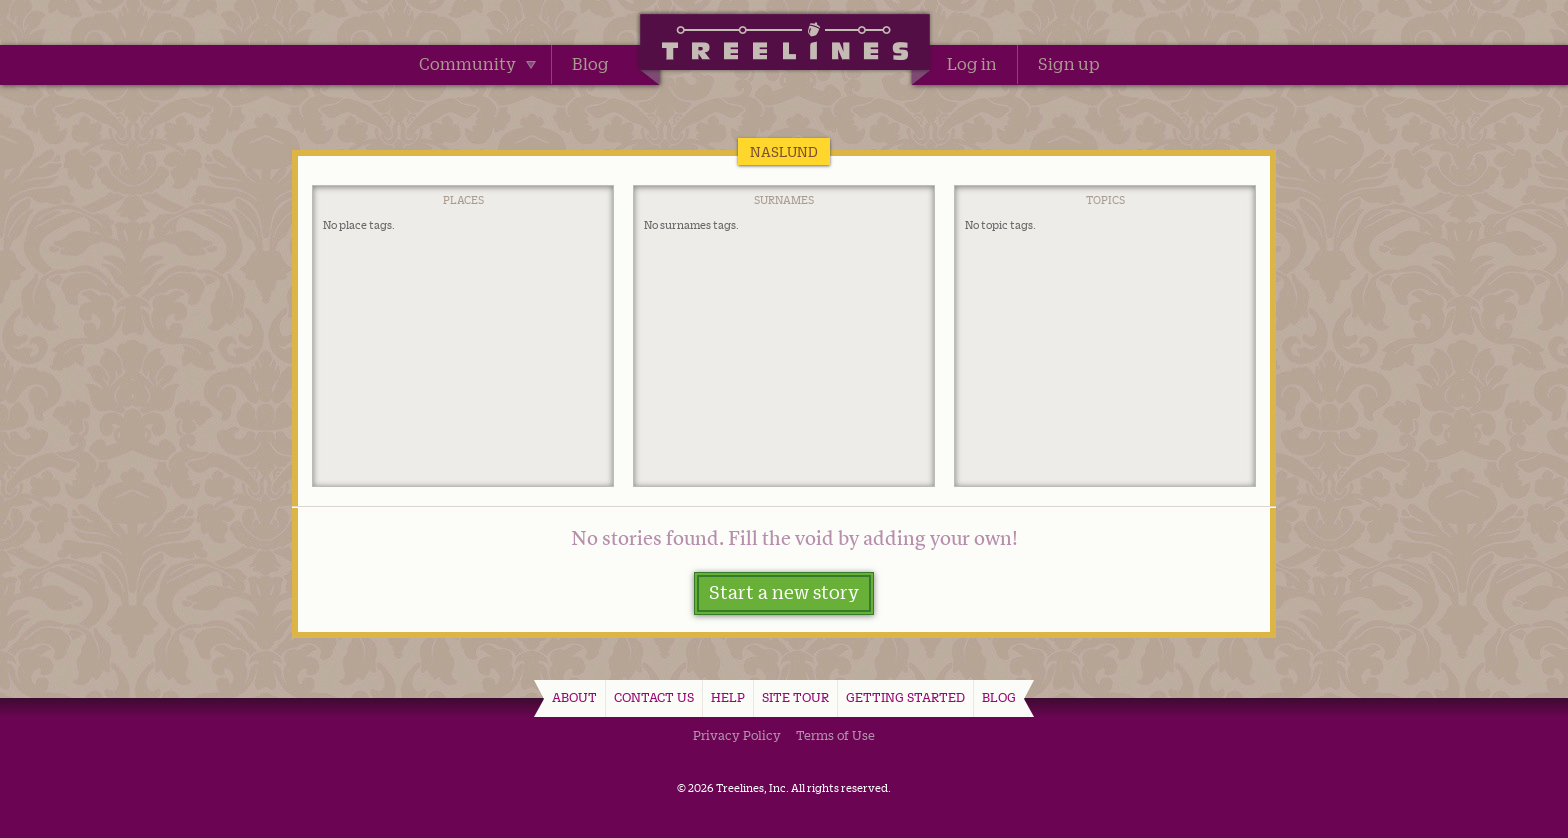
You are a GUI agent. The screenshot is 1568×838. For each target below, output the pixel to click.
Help (728, 697)
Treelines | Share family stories (784, 45)
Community (477, 64)
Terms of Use (835, 735)
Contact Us (654, 697)
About (574, 697)
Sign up (1069, 64)
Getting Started (905, 697)
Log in (972, 64)
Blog (590, 64)
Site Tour (795, 697)
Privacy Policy (737, 735)
